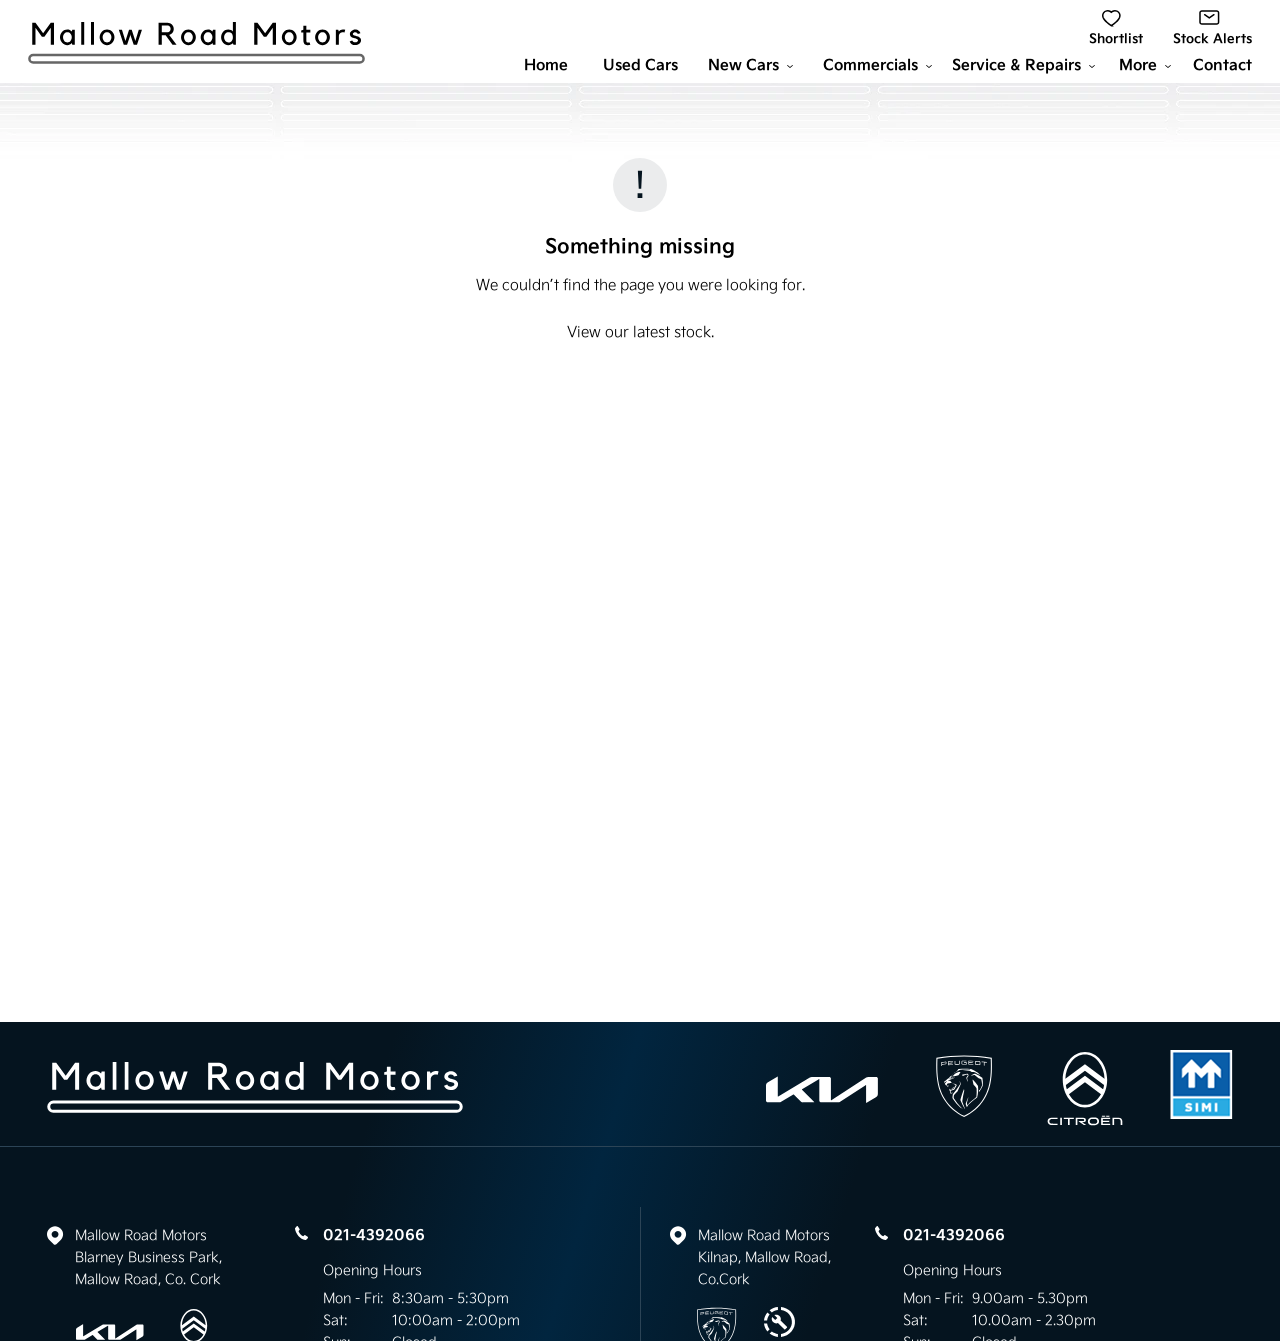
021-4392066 (374, 1235)
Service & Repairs (1023, 65)
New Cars (750, 65)
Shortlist (1116, 29)
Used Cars (640, 65)
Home (546, 65)
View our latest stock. (640, 331)
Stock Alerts (1212, 29)
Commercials (877, 65)
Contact (1222, 65)
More (1145, 65)
